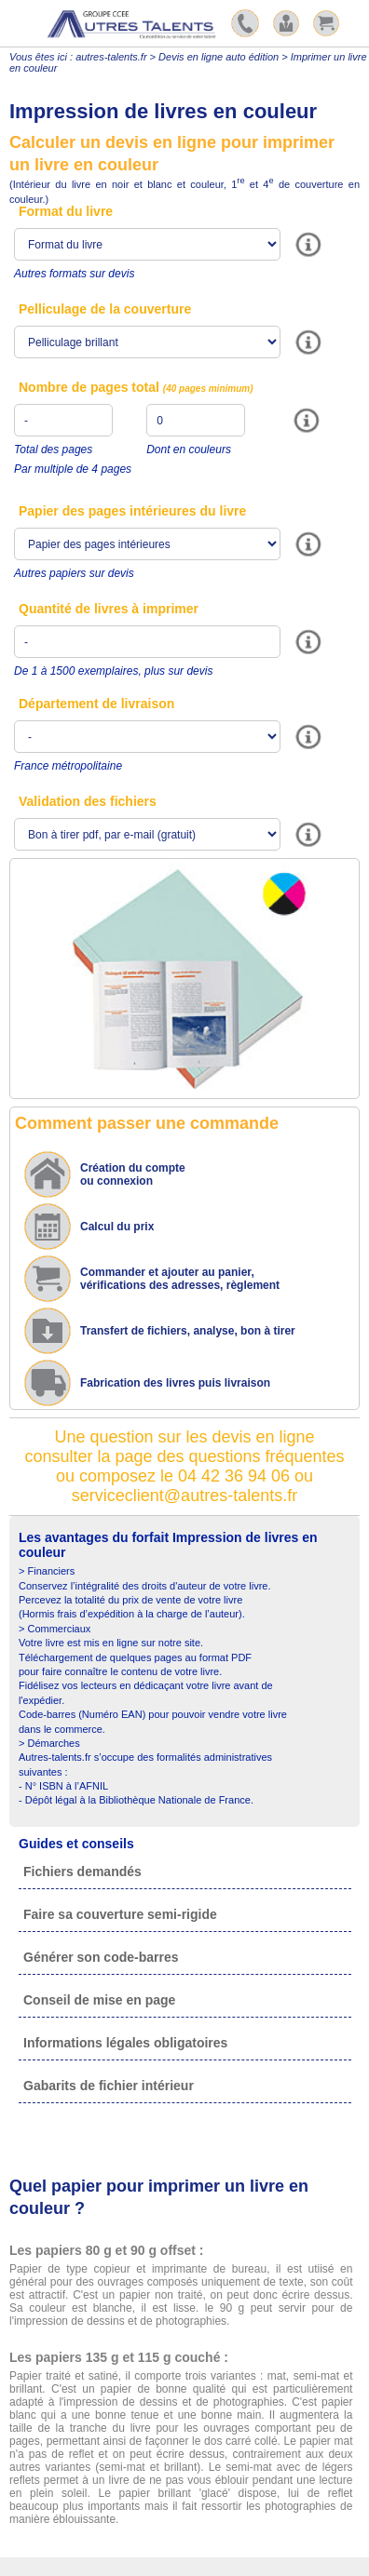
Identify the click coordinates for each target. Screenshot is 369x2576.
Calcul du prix (117, 1226)
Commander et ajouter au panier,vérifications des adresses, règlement (180, 1279)
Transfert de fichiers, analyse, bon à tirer (187, 1330)
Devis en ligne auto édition (218, 56)
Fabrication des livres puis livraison (175, 1382)
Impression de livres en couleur (163, 111)
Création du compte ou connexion (132, 1174)
